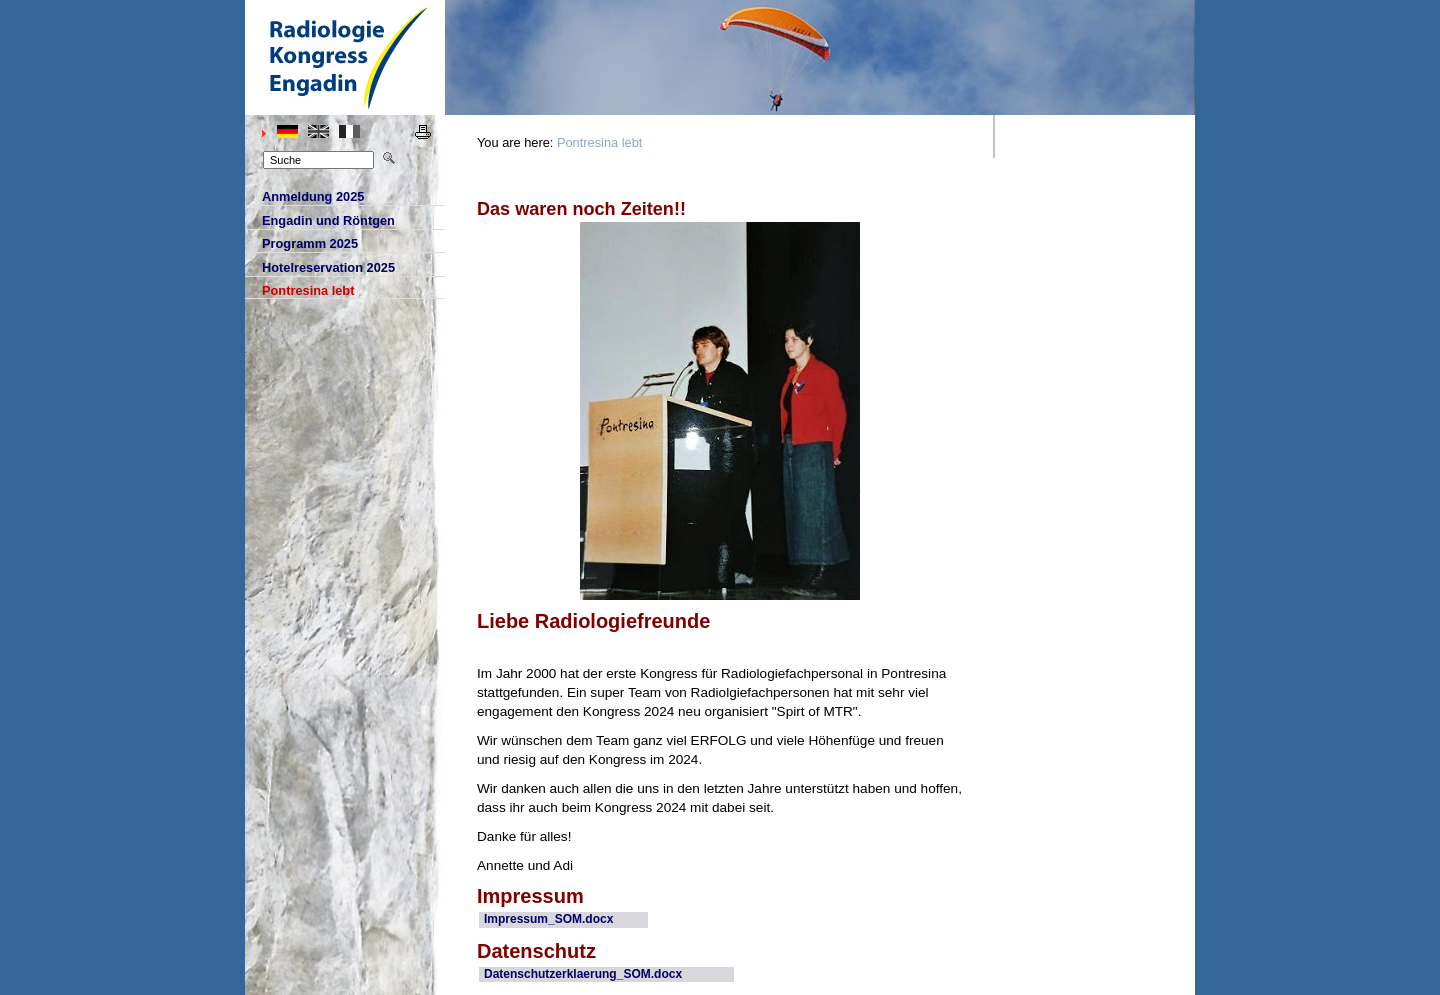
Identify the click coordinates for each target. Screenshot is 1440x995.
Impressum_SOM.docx (548, 919)
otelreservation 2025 (320, 268)
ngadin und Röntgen (320, 221)
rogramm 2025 (301, 244)
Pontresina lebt (599, 142)
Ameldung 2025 (304, 197)
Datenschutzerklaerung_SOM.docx (583, 974)
